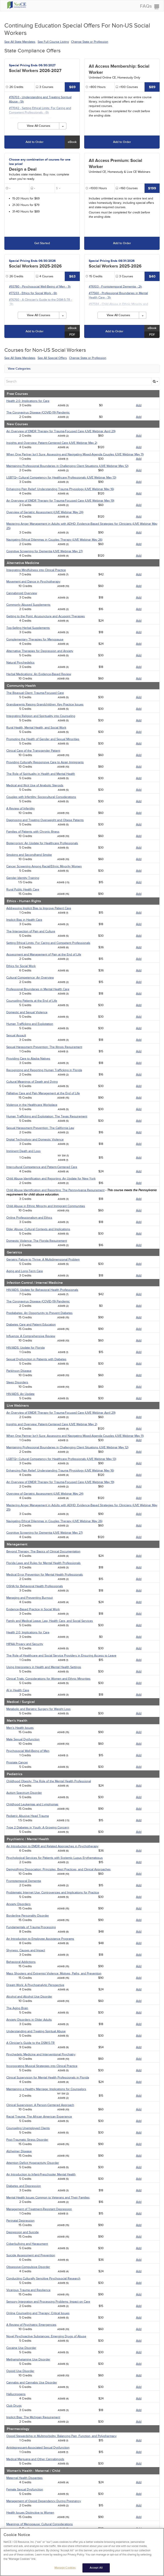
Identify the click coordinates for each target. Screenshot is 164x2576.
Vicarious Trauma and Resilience (28, 2290)
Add (138, 405)
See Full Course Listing (53, 42)
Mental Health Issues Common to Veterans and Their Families (48, 2197)
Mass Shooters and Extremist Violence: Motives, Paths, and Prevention (53, 1973)
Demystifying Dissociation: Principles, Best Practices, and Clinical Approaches (58, 1869)
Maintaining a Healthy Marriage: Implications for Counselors (46, 2089)
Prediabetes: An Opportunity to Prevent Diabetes (39, 1313)
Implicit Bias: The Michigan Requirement (33, 2417)
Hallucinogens (16, 2394)
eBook (72, 142)
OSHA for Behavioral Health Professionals (34, 1586)
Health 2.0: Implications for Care (27, 401)
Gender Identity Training (22, 878)
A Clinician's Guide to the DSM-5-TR (30, 2043)
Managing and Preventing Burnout (29, 1598)
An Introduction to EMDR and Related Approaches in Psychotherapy (52, 1846)
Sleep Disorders (17, 1382)
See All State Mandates (19, 42)
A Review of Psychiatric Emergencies (31, 2325)
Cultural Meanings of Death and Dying (32, 1082)
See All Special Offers (52, 358)
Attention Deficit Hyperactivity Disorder (32, 2163)
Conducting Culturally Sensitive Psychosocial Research (43, 2278)
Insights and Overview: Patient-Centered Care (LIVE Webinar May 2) (51, 443)
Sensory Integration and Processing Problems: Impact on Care (48, 2301)
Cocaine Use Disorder (21, 2348)
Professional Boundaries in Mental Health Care (37, 989)
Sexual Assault (16, 1035)
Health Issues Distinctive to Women (30, 2512)
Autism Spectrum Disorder (24, 1793)
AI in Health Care (17, 1690)
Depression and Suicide (22, 2232)
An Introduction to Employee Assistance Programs (40, 1939)
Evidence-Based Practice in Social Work (33, 1609)
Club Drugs (14, 2406)
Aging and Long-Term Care (24, 1271)
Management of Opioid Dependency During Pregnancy (43, 2501)
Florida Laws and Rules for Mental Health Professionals (43, 1563)
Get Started (42, 243)
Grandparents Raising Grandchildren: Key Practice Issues (45, 704)
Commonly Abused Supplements (28, 605)
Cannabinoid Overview (21, 593)
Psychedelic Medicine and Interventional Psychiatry (40, 2054)
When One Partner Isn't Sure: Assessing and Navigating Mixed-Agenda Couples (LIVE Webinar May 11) (75, 454)
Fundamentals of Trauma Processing (31, 1927)
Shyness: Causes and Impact (25, 1950)
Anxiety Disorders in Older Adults (29, 2020)
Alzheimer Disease (19, 2151)
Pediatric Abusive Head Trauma (27, 1816)
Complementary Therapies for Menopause (34, 639)
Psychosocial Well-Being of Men (27, 1751)
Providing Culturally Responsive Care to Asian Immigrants (45, 762)
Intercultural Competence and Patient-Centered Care (41, 1167)
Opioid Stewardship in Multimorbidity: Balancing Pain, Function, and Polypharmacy (61, 2436)
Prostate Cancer (17, 1762)
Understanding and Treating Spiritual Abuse (36, 2031)
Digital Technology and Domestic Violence (35, 1139)
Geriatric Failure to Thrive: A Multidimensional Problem (43, 1259)
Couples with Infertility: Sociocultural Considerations (41, 797)
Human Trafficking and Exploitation (29, 1024)
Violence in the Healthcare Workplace (31, 1105)
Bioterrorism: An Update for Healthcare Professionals (42, 843)
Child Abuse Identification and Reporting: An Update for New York (51, 1178)
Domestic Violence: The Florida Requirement (36, 1241)
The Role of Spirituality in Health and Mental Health (40, 774)
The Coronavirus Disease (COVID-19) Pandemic (38, 412)
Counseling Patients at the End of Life (31, 1001)
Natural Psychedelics (20, 662)
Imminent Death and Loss (23, 1151)
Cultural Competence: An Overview (30, 977)
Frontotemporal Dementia (23, 1881)
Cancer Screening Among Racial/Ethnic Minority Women (44, 866)
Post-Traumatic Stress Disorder (27, 2140)
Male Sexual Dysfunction (23, 1739)
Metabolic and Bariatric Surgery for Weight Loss (38, 1709)
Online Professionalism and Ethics (29, 1217)
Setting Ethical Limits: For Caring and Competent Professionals (48, 943)
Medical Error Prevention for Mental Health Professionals (44, 1574)
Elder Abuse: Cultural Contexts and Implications (38, 1229)
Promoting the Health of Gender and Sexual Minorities (42, 739)
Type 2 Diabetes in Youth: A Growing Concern (37, 1827)
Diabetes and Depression (23, 2186)
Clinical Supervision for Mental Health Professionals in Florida (47, 2077)
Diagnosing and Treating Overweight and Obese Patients (45, 820)
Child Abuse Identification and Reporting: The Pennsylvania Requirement (55, 1190)
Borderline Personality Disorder (27, 1915)
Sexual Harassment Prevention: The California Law (40, 1128)
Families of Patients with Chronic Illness (32, 832)
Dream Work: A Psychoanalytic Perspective (35, 1985)
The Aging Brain (17, 2008)
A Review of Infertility (20, 808)
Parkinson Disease (18, 1371)
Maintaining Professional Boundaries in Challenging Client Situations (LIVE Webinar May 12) (67, 466)
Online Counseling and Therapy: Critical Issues (38, 2313)
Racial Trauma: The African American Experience (39, 2116)
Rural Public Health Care (22, 889)
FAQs (146, 6)
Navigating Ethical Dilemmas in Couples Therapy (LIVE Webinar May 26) (54, 540)
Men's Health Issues (20, 1728)
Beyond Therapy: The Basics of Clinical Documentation (43, 1551)
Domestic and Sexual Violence (26, 1012)
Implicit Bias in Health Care (24, 920)
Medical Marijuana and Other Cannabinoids (35, 2459)
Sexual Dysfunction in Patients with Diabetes (36, 1359)
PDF (72, 334)
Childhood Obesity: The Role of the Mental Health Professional (48, 1781)
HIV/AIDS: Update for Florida (25, 1348)
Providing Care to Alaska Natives (28, 1058)
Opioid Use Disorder (20, 2371)
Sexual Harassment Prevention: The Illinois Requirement (44, 1047)
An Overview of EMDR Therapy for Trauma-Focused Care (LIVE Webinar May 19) (60, 501)
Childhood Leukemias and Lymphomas (32, 1804)
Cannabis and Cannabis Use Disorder (31, 2382)
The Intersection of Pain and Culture (30, 931)
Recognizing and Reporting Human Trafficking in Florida (44, 1070)
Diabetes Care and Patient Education (31, 1324)
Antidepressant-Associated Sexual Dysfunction (38, 2447)
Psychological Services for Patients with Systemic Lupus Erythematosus (54, 1858)
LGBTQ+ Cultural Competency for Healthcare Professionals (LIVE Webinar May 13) (61, 477)
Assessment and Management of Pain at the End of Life (43, 954)
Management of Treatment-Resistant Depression (39, 2209)
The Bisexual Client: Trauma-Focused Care (35, 693)
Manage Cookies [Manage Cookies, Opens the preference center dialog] (65, 2571)
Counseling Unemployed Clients (28, 2128)
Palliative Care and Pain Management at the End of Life (43, 1093)
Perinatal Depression (20, 2221)
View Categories (19, 368)
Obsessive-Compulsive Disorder (28, 2267)
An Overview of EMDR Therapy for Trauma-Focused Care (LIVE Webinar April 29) (60, 431)
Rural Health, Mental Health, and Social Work (36, 727)
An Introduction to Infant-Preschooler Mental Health (41, 2174)
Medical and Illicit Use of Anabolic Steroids (34, 785)
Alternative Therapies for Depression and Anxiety (39, 651)
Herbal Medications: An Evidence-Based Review (38, 674)
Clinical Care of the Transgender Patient (33, 751)
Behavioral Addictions (21, 1962)
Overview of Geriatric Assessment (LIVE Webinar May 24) (44, 512)
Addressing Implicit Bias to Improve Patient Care (38, 908)
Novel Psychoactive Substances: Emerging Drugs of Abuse (46, 2336)
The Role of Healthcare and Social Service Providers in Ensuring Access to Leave (61, 1655)
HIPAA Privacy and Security (24, 1644)
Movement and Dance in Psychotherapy (33, 581)
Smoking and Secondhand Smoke (29, 855)
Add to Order (35, 142)
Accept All (96, 2571)
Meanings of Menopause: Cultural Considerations (39, 2524)
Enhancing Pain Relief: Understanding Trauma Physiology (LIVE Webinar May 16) (60, 489)
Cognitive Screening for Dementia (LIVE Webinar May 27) (44, 551)
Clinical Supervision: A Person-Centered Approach (40, 2105)
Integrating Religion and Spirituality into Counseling (40, 716)
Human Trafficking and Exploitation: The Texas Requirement (46, 1116)
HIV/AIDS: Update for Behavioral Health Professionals (42, 1290)
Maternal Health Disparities (24, 2478)
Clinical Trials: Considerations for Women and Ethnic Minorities (48, 1679)
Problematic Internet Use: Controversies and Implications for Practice (52, 1892)
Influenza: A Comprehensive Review (30, 1336)
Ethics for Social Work (21, 966)
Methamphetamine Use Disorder (28, 2359)
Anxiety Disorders (18, 1904)
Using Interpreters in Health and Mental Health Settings (43, 1667)
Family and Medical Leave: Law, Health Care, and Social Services (49, 1621)
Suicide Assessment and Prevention (30, 2255)
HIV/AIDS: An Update (20, 1394)
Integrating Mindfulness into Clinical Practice (36, 570)
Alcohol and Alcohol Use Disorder (29, 1996)
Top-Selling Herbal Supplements (28, 628)
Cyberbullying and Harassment (27, 2244)
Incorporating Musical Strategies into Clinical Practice (41, 2066)
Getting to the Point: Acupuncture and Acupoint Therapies (45, 616)
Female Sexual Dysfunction (24, 2489)
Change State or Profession (89, 42)
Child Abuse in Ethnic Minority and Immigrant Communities (45, 1206)
